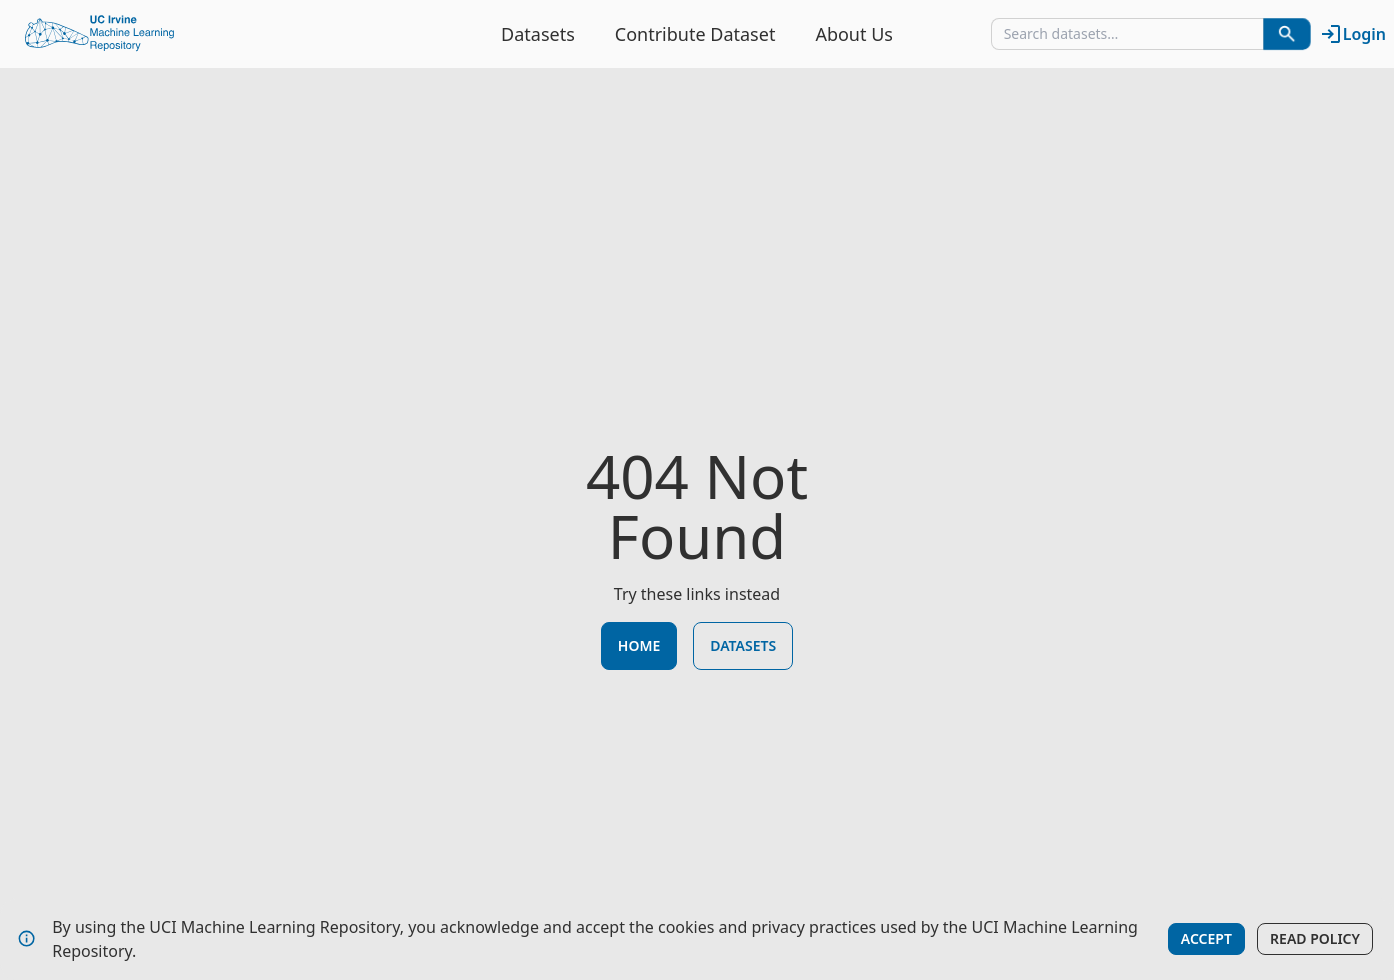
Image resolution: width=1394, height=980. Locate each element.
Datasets (538, 34)
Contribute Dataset (695, 34)
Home (639, 645)
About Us (854, 34)
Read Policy (1315, 938)
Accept (1206, 938)
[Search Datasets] (1287, 34)
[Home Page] (100, 34)
